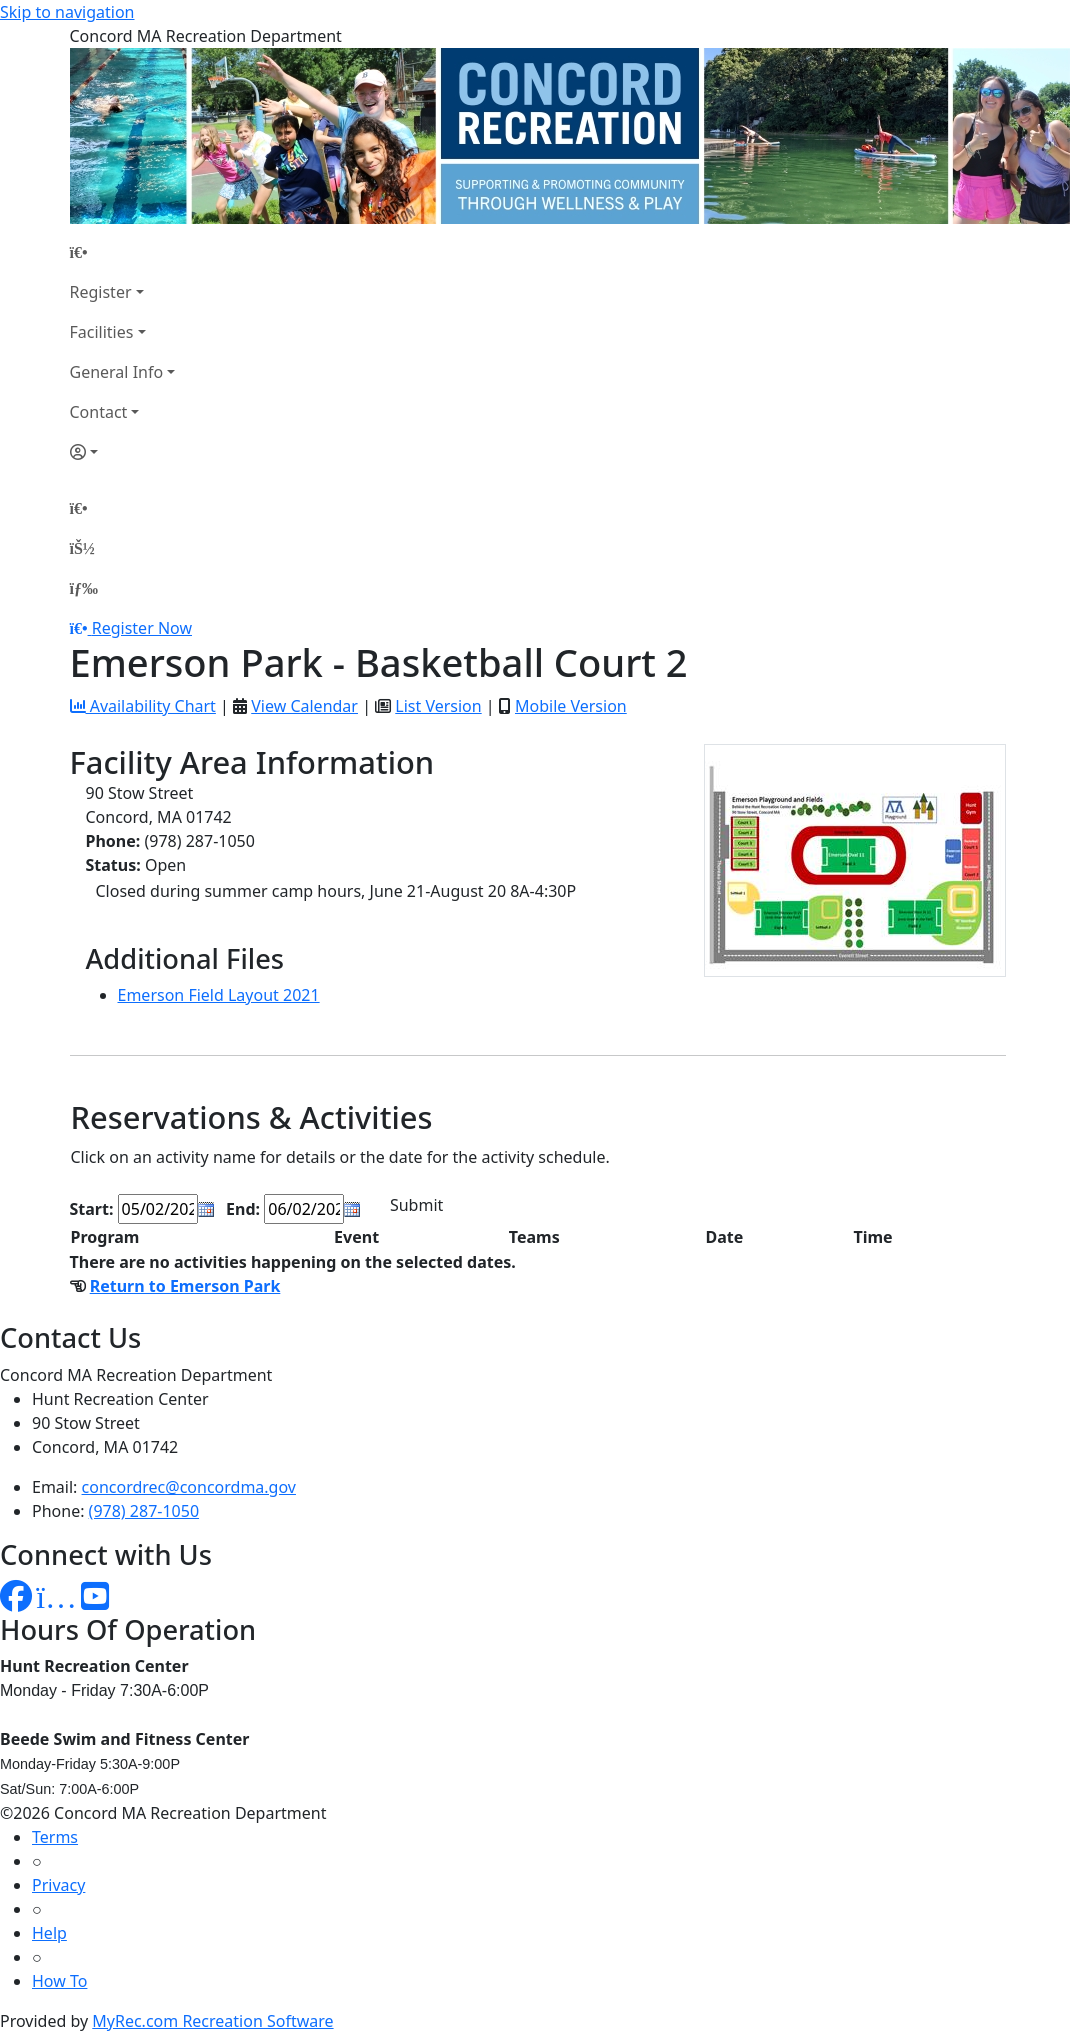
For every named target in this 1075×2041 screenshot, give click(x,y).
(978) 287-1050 (144, 1511)
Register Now (142, 628)
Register (101, 292)
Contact (99, 412)
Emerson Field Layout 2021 (219, 995)
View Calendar (304, 706)
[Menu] (84, 588)
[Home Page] (123, 252)
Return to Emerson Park (185, 1286)
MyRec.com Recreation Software (212, 2021)
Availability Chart (143, 706)
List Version (438, 706)
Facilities (102, 332)
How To (59, 1981)
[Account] (123, 452)
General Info (117, 372)
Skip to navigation (67, 12)
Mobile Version (571, 706)
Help (49, 1933)
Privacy (58, 1885)
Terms (55, 1837)
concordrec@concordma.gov (189, 1487)
